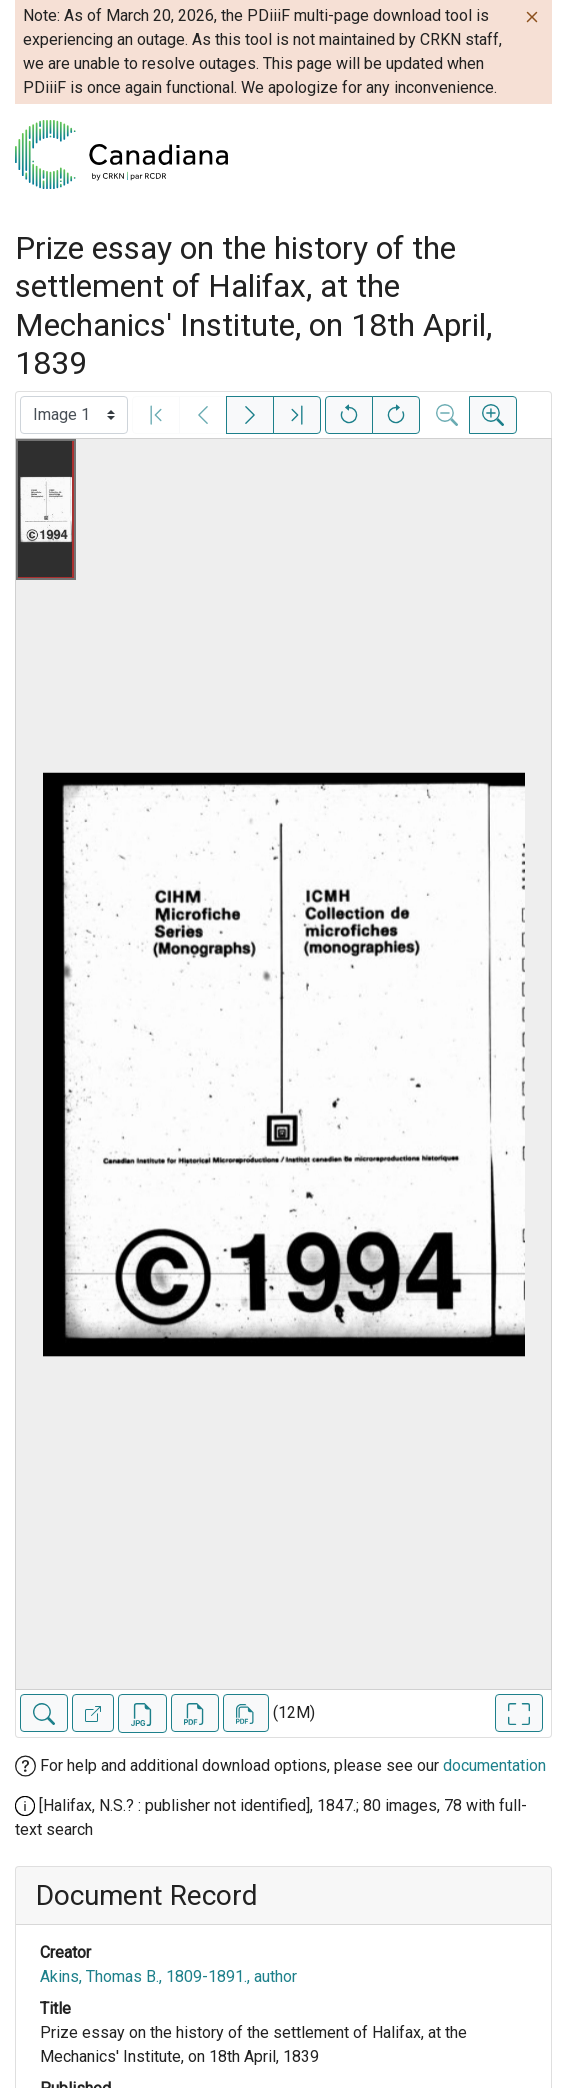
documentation (494, 1765)
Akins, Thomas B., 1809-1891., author (168, 1976)
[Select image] (74, 415)
